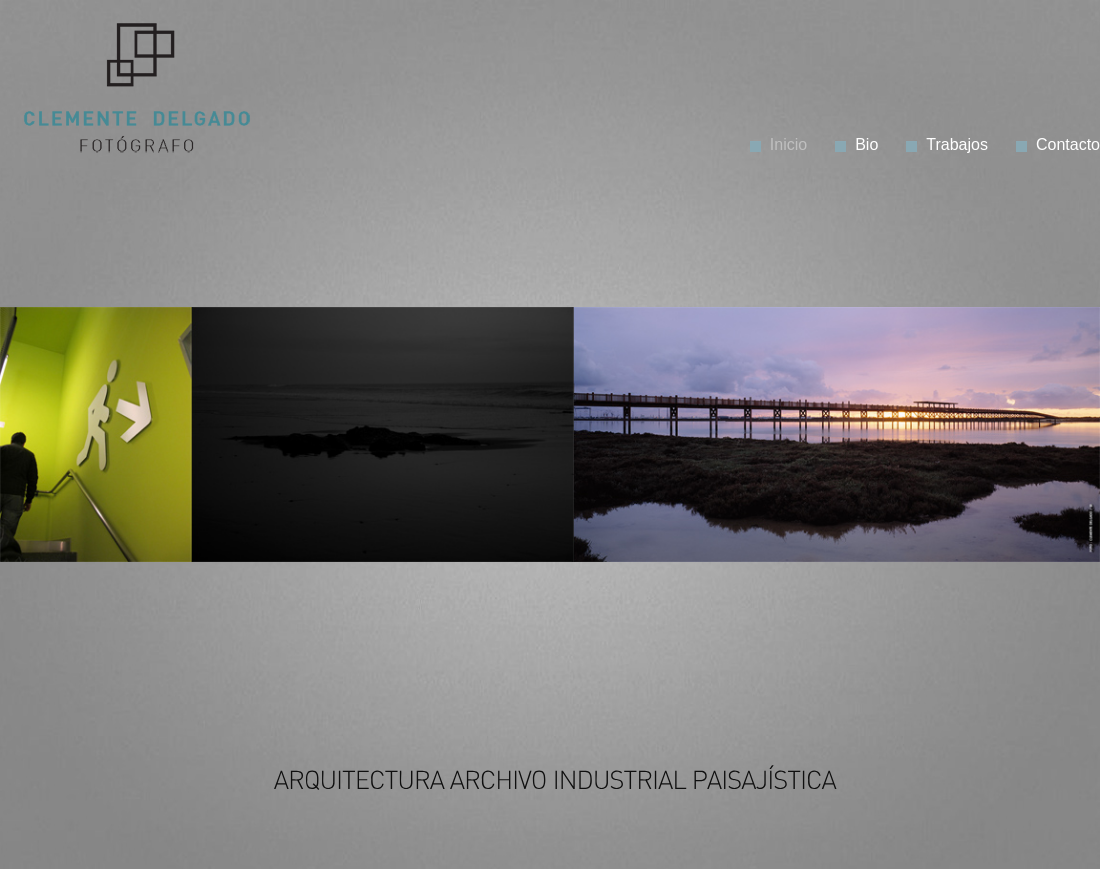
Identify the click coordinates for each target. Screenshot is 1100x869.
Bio (866, 144)
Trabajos (957, 144)
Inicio (788, 144)
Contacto (1068, 144)
